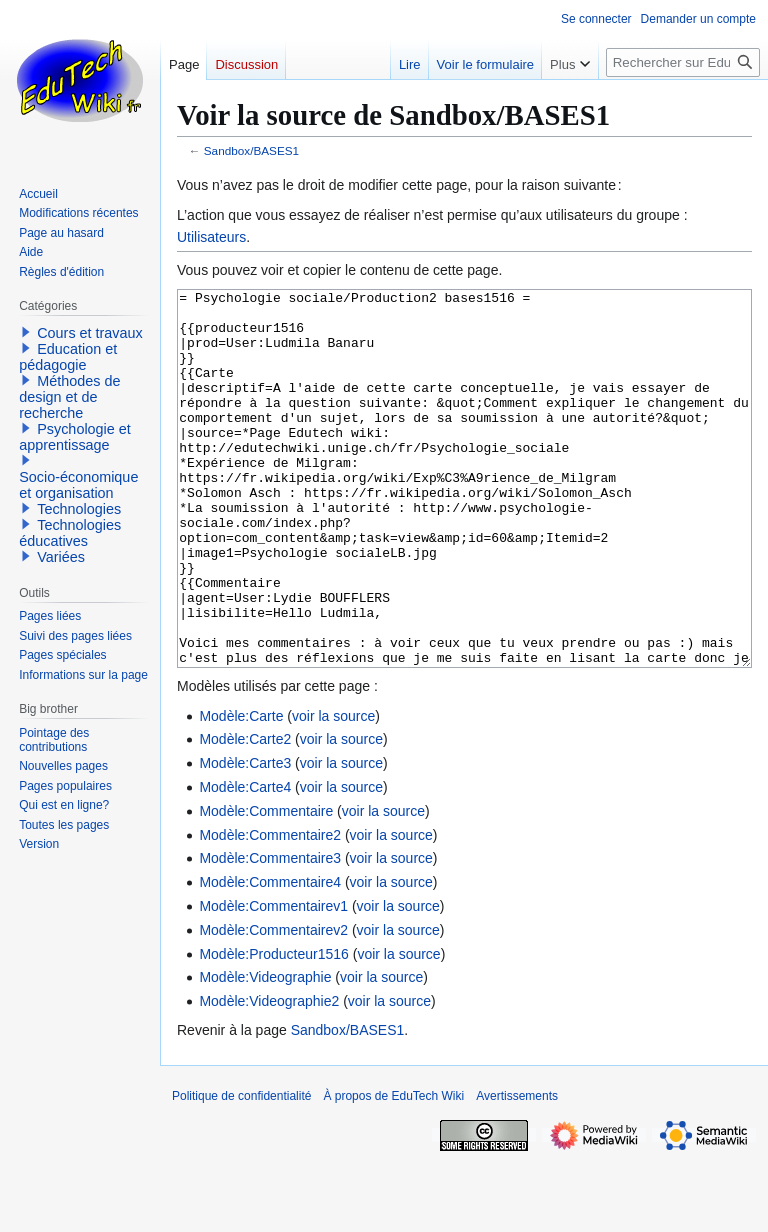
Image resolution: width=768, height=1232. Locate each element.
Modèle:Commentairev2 (273, 1005)
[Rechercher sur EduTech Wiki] (683, 62)
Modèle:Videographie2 (269, 1076)
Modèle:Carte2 (245, 814)
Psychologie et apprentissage (75, 437)
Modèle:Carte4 (245, 862)
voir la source (333, 791)
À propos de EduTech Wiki (393, 1171)
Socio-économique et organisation (78, 485)
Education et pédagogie (68, 357)
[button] (26, 332)
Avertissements (517, 1171)
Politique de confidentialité (241, 1171)
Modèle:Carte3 (245, 838)
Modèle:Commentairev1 (273, 981)
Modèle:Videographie (265, 1052)
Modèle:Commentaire (266, 886)
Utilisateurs (211, 237)
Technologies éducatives (70, 533)
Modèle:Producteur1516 (273, 1029)
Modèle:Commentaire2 (270, 910)
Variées (61, 557)
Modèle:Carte (241, 791)
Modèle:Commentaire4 (270, 957)
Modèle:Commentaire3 (270, 933)
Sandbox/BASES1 (251, 150)
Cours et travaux (90, 333)
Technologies (79, 509)
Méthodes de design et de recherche (69, 397)
